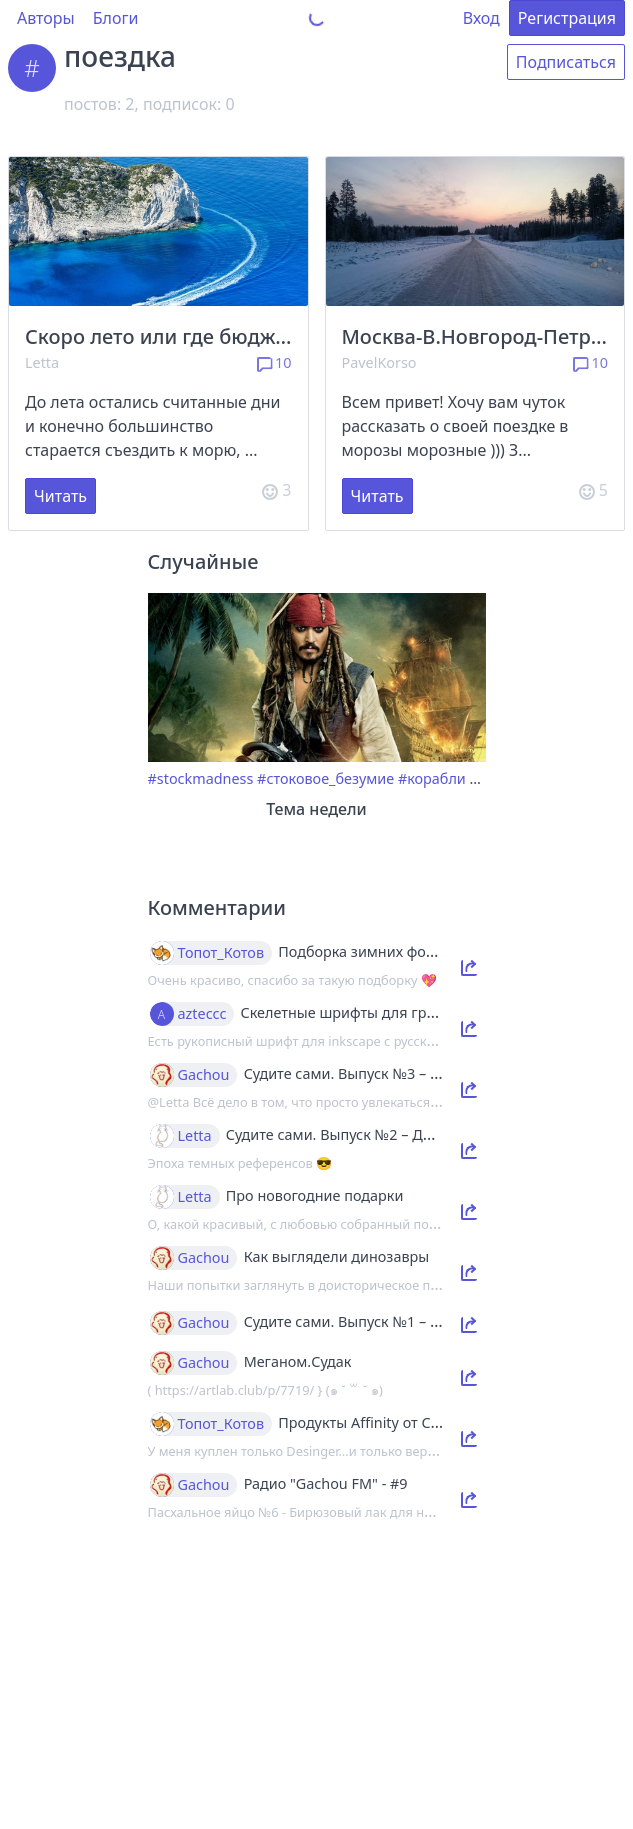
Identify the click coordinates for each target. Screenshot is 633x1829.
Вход (481, 18)
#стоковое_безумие (325, 778)
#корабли (432, 778)
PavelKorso (379, 362)
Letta (42, 362)
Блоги (116, 18)
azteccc (202, 1014)
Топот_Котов (221, 953)
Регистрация (567, 18)
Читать (60, 496)
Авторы (46, 18)
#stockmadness (201, 778)
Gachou (204, 1075)
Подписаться (566, 62)
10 (274, 362)
